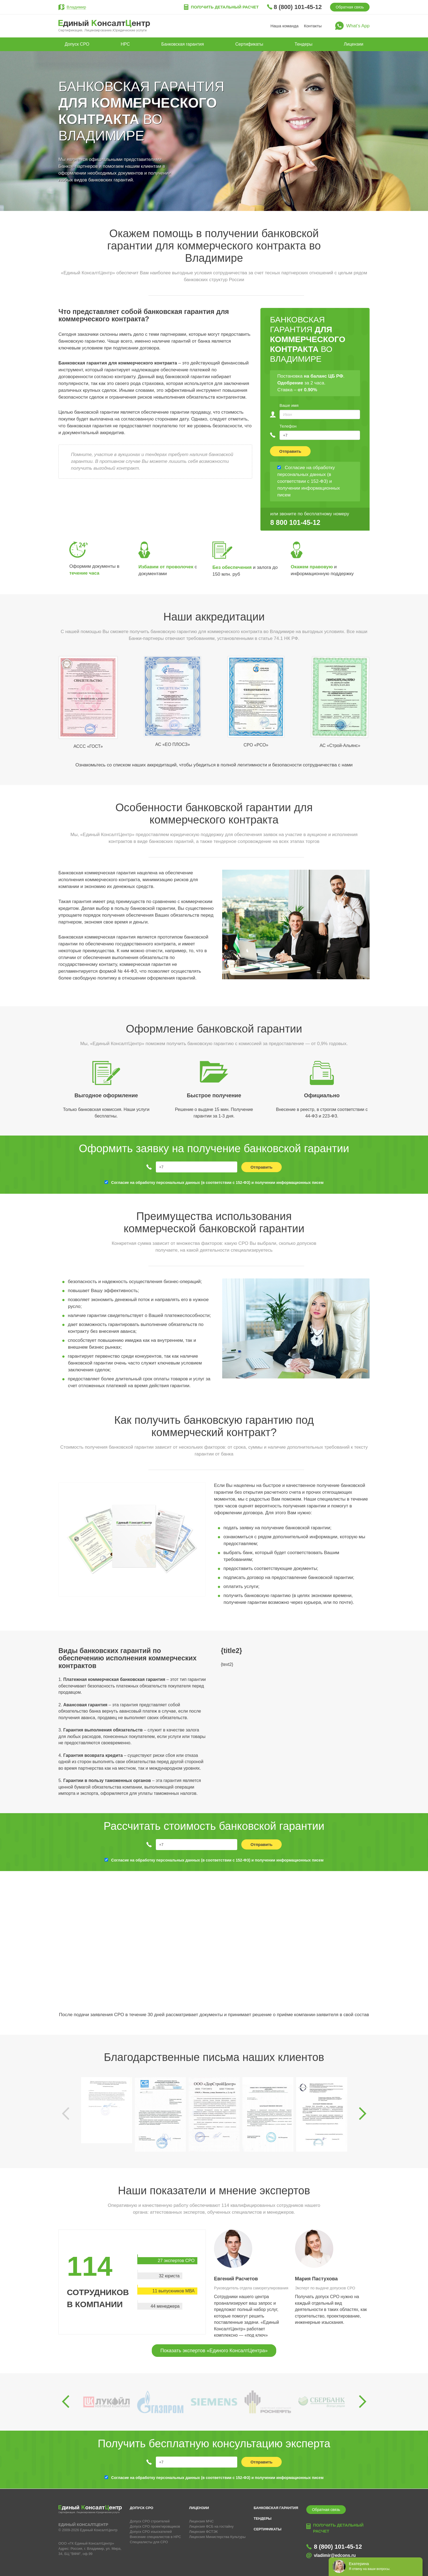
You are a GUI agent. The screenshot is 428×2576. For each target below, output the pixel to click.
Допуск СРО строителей (150, 2521)
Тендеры (303, 44)
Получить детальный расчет (224, 7)
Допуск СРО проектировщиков (155, 2526)
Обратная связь (350, 7)
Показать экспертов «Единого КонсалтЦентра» (214, 2350)
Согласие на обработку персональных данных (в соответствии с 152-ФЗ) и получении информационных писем (217, 1182)
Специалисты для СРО (149, 2542)
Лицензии (353, 44)
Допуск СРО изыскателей (151, 2532)
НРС (125, 44)
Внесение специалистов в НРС (155, 2537)
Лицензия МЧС (201, 2521)
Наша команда (285, 25)
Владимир (76, 7)
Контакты (313, 25)
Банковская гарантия (182, 44)
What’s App (358, 25)
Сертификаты (249, 44)
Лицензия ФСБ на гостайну (211, 2526)
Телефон (288, 426)
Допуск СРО (77, 44)
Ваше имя (289, 405)
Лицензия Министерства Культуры (217, 2537)
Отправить (290, 451)
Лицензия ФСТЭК (203, 2532)
